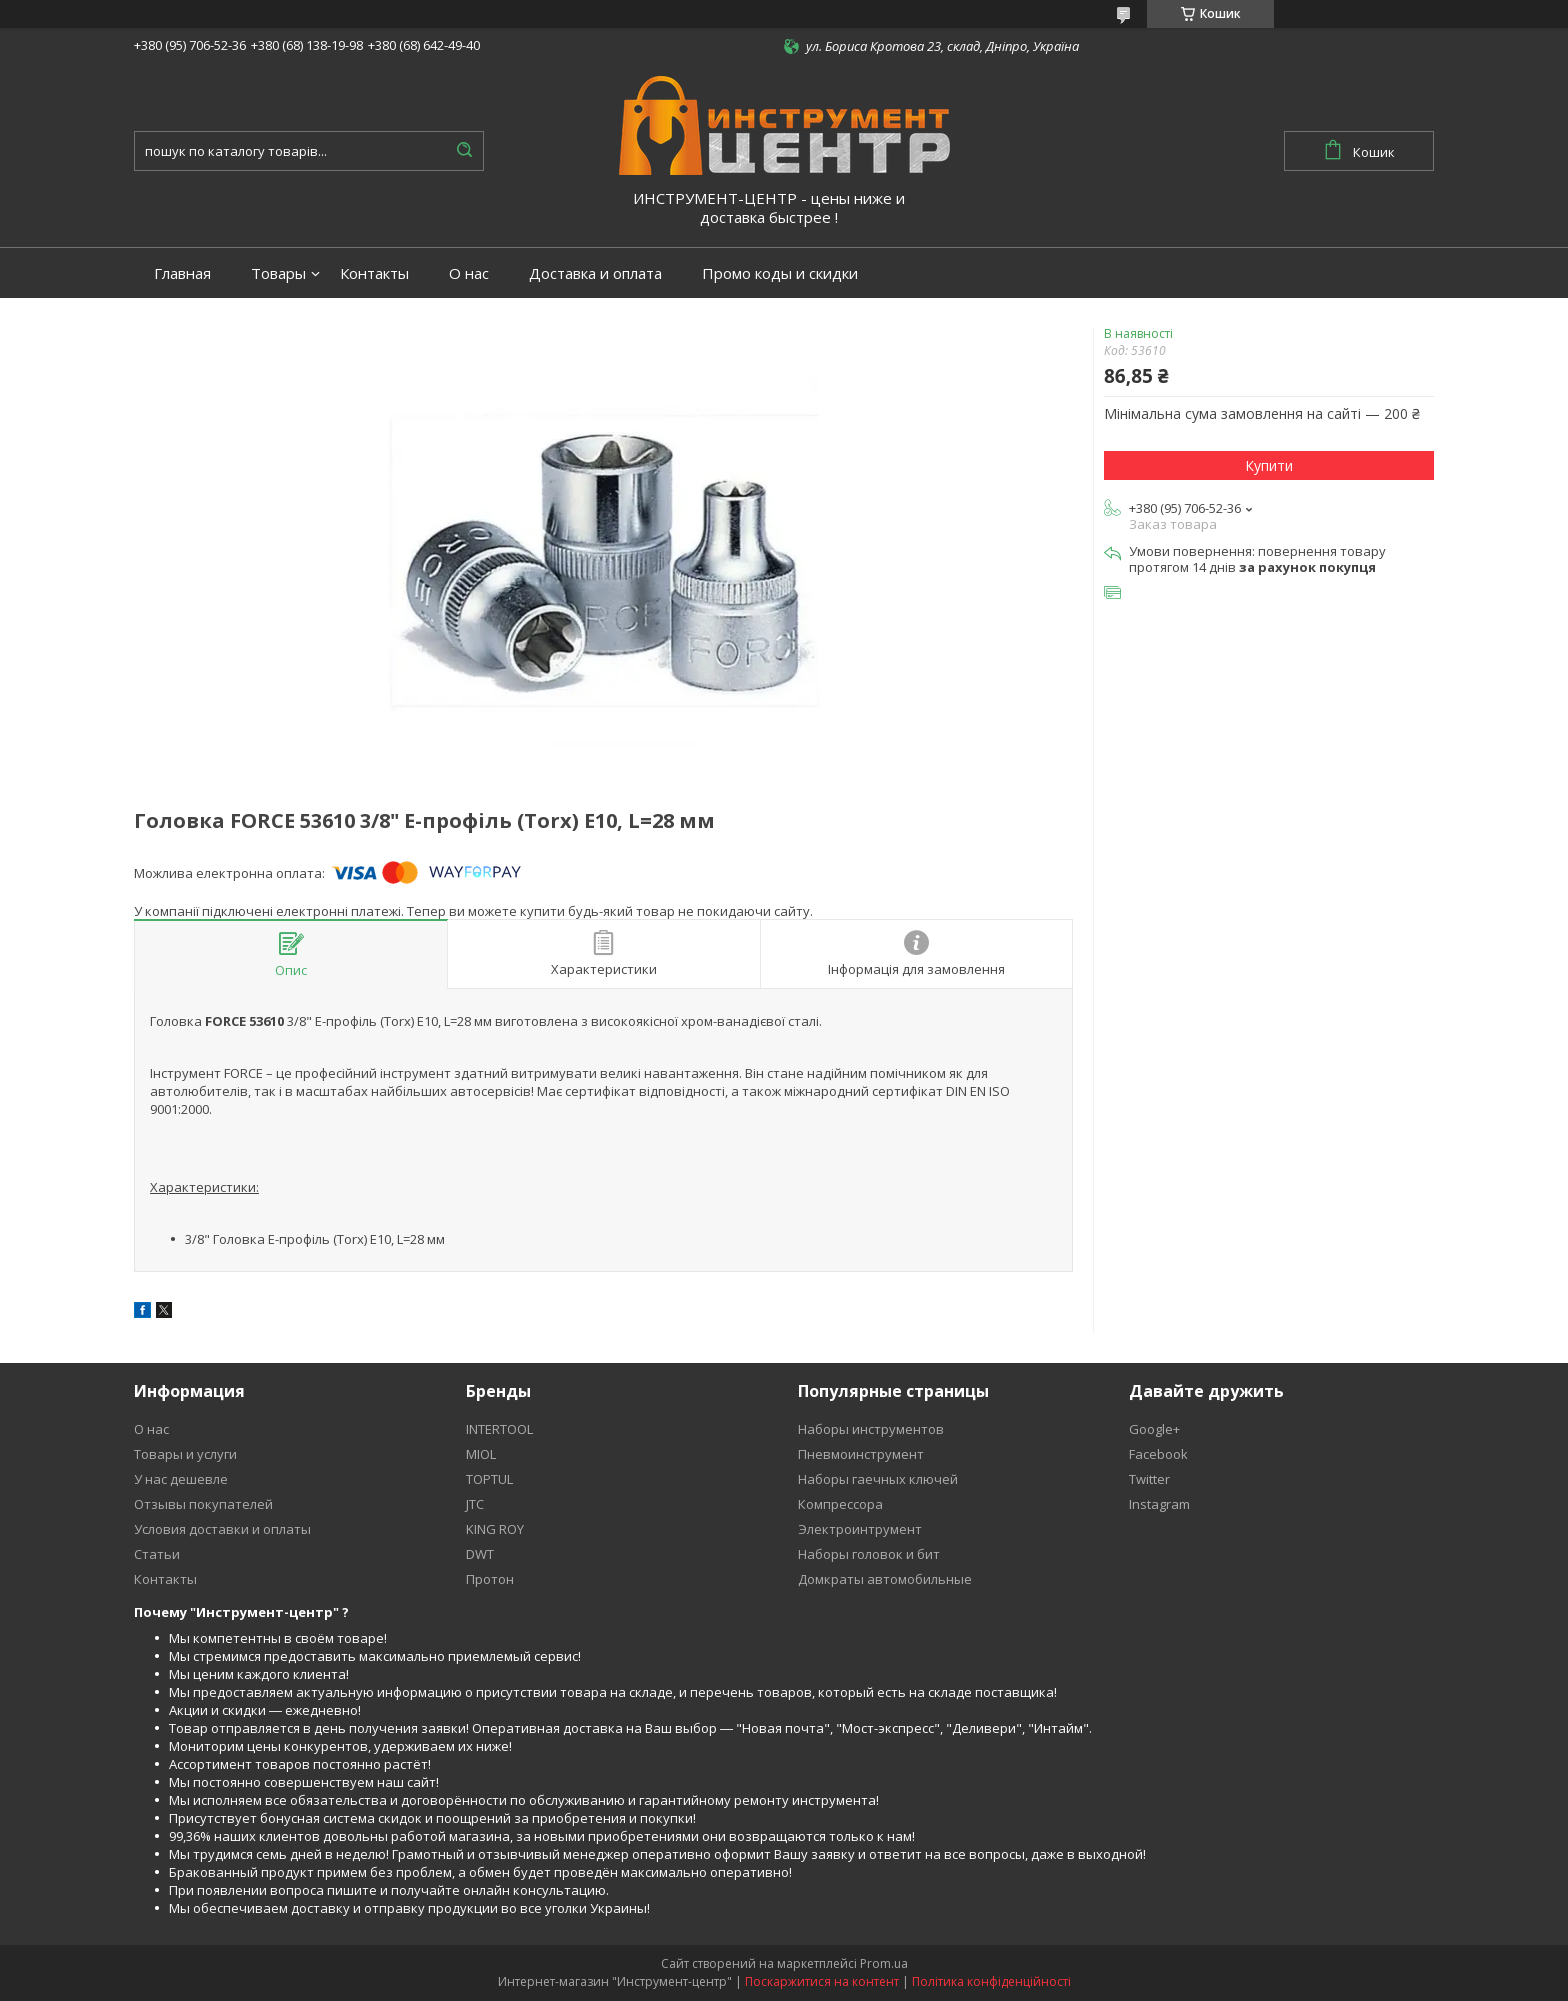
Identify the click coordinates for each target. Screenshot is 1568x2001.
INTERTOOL (499, 1429)
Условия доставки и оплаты (222, 1529)
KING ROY (495, 1529)
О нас (469, 273)
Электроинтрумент (860, 1529)
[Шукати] (464, 151)
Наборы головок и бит (869, 1554)
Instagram (1159, 1504)
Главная (182, 273)
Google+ (1154, 1429)
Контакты (374, 273)
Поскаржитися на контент (822, 1981)
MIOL (481, 1454)
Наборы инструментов (871, 1429)
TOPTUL (489, 1479)
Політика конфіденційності (991, 1981)
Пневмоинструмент (861, 1454)
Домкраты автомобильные (885, 1579)
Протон (490, 1579)
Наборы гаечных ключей (878, 1479)
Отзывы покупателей (203, 1504)
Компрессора (840, 1504)
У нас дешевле (181, 1479)
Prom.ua (884, 1963)
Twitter (1149, 1479)
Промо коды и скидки (780, 273)
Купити (1269, 465)
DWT (480, 1554)
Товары (278, 273)
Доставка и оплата (595, 273)
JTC (475, 1504)
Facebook (1158, 1454)
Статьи (157, 1554)
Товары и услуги (185, 1454)
